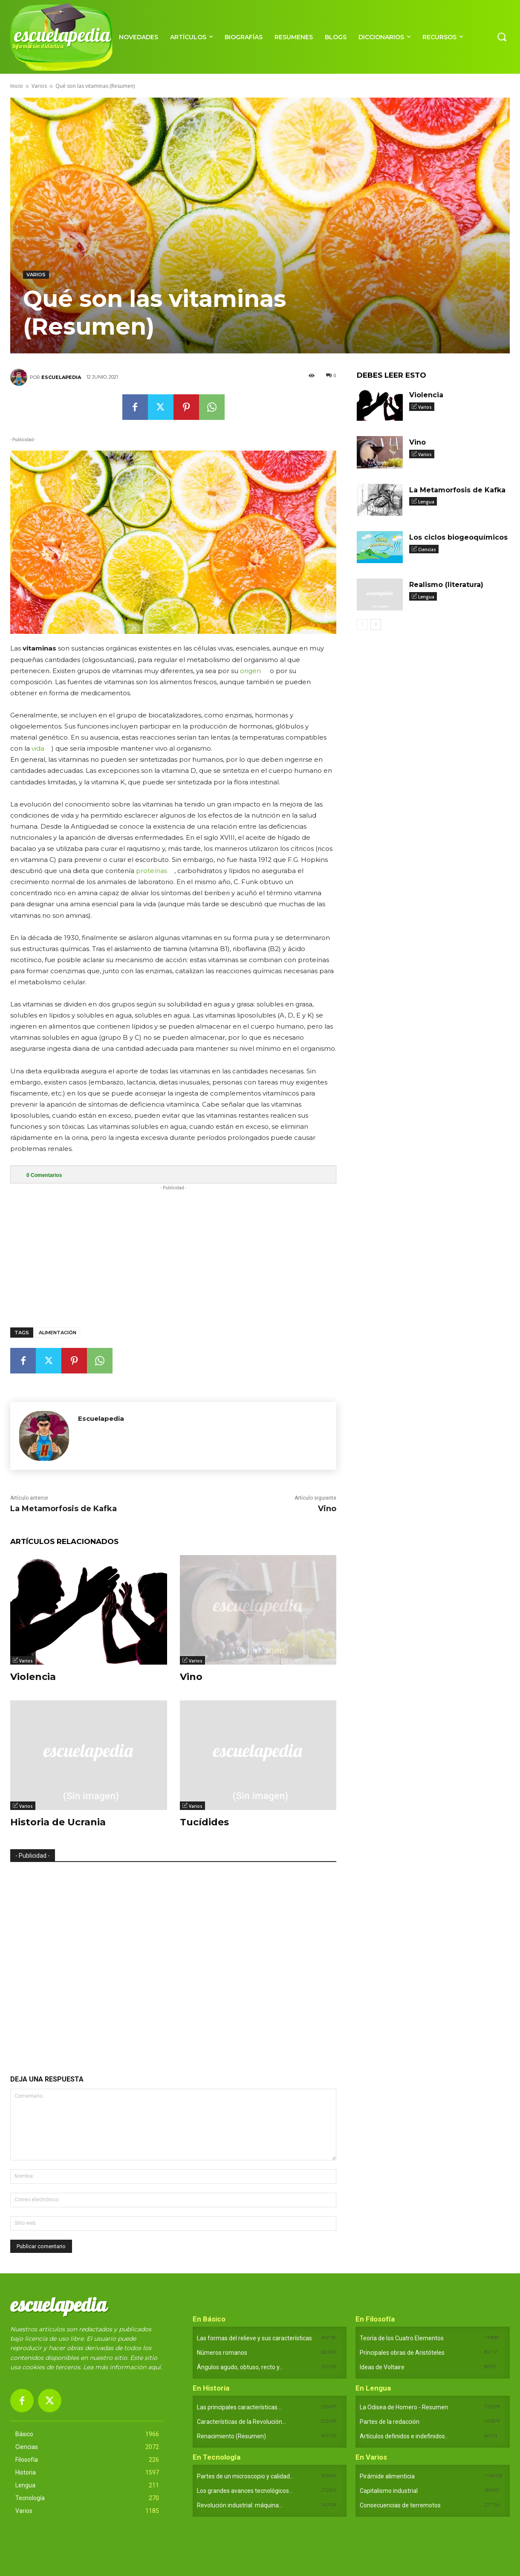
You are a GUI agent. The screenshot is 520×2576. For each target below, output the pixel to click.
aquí (154, 2367)
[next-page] (375, 624)
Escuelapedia (61, 377)
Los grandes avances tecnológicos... (245, 2490)
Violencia (33, 1677)
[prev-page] (362, 624)
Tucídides (204, 1822)
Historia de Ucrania (58, 1822)
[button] (502, 37)
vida (38, 748)
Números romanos (222, 2352)
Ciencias (427, 549)
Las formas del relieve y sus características (254, 2338)
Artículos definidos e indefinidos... (404, 2436)
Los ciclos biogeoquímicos (458, 537)
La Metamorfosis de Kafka (63, 1508)
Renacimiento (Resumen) (231, 2436)
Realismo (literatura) (446, 585)
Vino (327, 1508)
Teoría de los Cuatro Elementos (402, 2338)
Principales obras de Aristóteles (402, 2352)
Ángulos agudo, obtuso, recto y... (240, 2367)
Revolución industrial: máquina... (240, 2505)
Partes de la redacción (389, 2421)
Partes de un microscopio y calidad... (245, 2476)
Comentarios (44, 1175)
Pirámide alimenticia (387, 2476)
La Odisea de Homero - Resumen (404, 2407)
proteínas (151, 871)
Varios (39, 86)
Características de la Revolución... (241, 2421)
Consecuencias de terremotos (400, 2505)
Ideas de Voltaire (382, 2367)
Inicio (16, 86)
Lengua (426, 502)
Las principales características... (239, 2407)
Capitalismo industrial (389, 2490)
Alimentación (57, 1333)
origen (250, 671)
